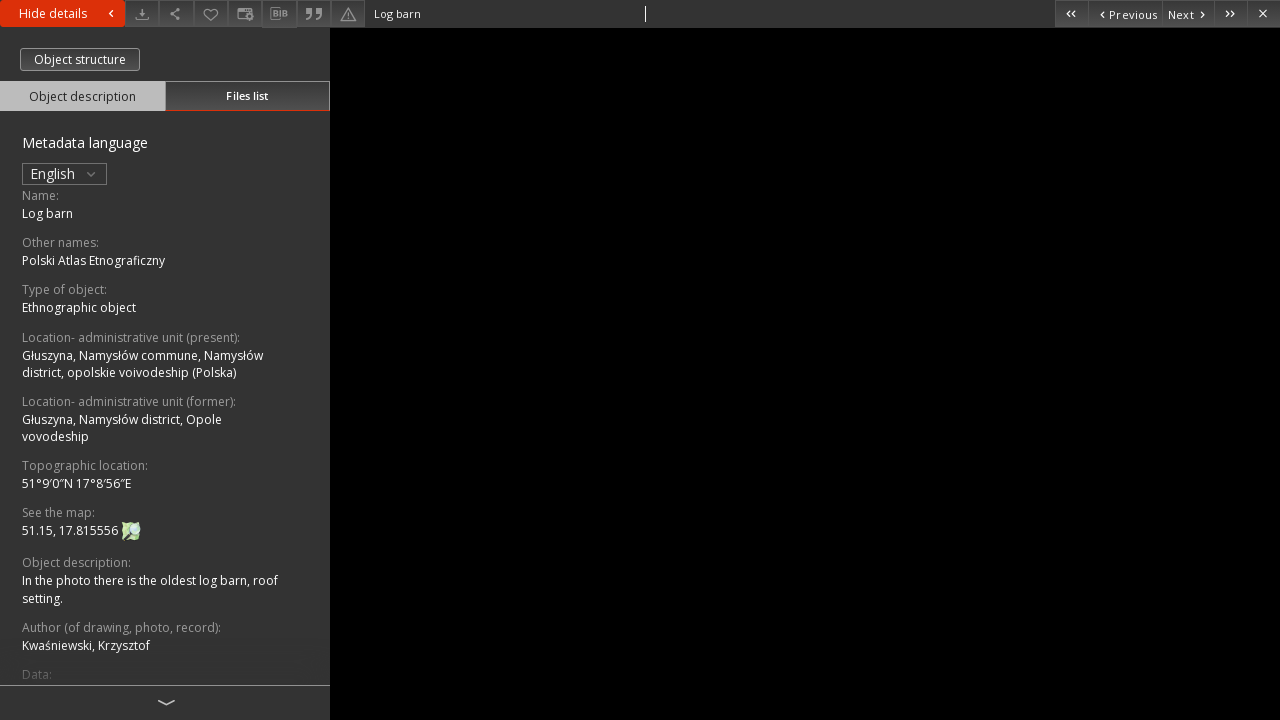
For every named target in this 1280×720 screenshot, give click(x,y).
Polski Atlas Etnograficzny (93, 260)
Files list (247, 95)
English (64, 173)
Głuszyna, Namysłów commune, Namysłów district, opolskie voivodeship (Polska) (142, 364)
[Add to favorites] (211, 13)
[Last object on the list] (1230, 13)
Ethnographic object (79, 307)
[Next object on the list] (1188, 13)
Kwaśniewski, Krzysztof (86, 645)
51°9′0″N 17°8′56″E (76, 483)
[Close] (1263, 13)
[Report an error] (348, 13)
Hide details (69, 13)
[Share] (176, 13)
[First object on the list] (1071, 13)
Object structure (80, 59)
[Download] (142, 13)
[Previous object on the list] (1125, 13)
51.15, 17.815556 (71, 531)
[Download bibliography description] (279, 14)
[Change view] (245, 13)
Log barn (47, 213)
